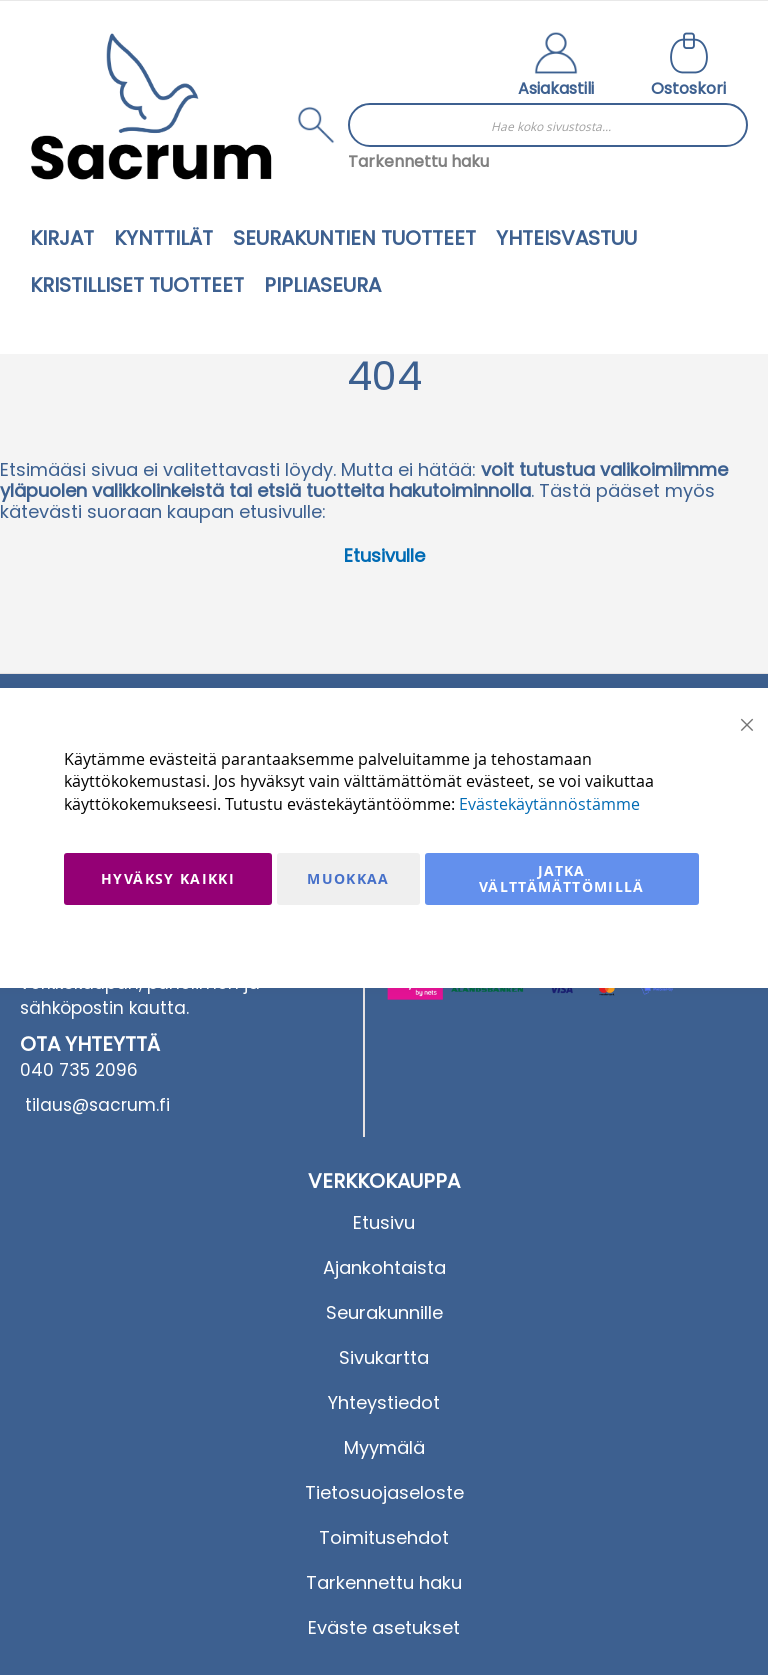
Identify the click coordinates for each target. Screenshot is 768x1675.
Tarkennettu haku (418, 161)
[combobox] (548, 125)
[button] (556, 67)
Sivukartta (384, 1357)
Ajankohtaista (384, 1267)
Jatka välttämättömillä (562, 878)
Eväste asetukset (384, 1627)
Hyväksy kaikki (168, 878)
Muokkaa (348, 878)
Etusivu (384, 1222)
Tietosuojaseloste (384, 1492)
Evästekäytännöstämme (549, 804)
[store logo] (151, 106)
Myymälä (384, 1447)
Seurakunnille (384, 1312)
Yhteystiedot (384, 1402)
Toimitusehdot (384, 1537)
